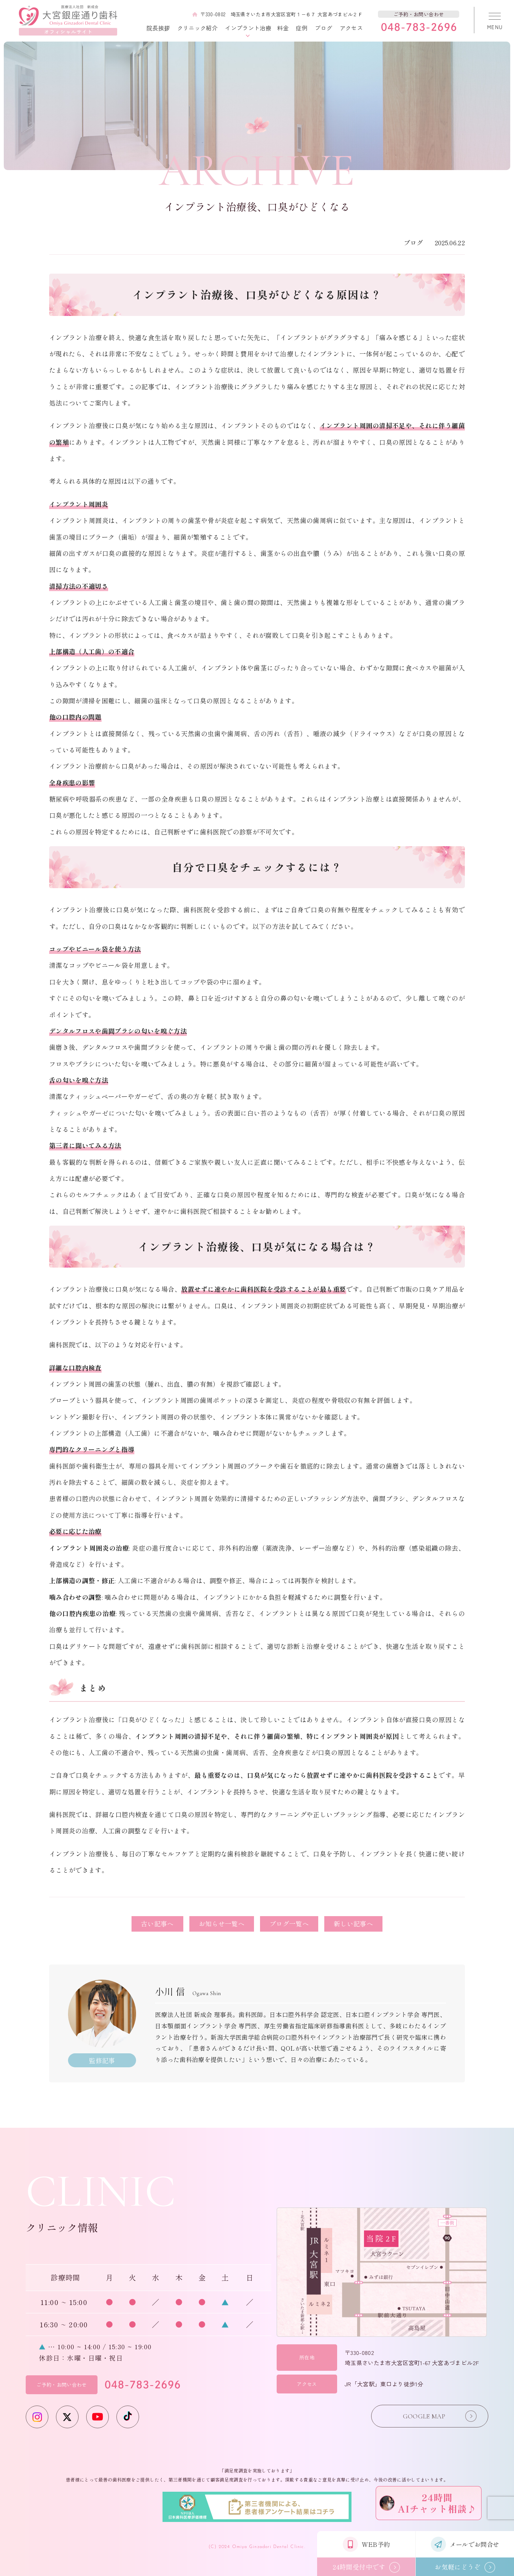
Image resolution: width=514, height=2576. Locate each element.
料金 (283, 28)
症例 (302, 28)
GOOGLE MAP (424, 2416)
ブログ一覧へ (289, 1923)
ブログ (323, 28)
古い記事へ (157, 1923)
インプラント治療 (248, 28)
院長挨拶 (158, 28)
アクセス (351, 28)
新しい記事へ (353, 1923)
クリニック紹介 (197, 28)
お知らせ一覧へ (222, 1923)
